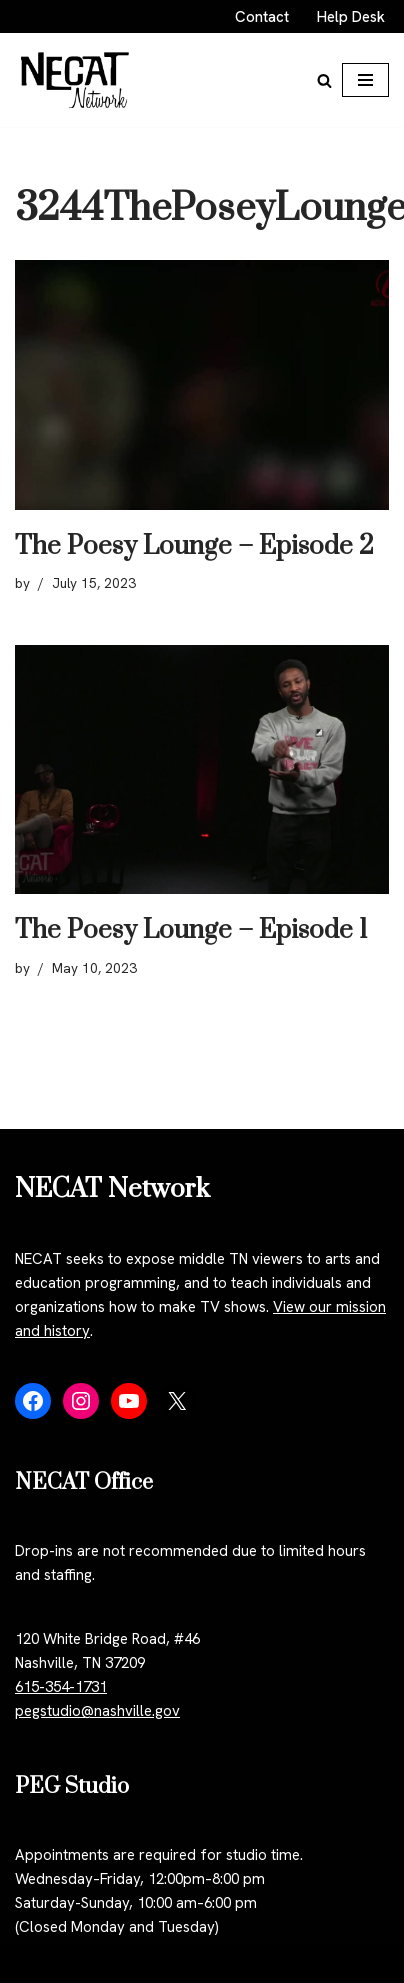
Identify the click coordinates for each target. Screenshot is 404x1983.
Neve (31, 1963)
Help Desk (351, 17)
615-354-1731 (61, 1687)
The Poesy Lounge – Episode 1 (191, 930)
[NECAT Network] (75, 80)
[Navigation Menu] (365, 80)
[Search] (324, 80)
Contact (262, 17)
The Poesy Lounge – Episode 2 (194, 546)
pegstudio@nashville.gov (97, 1711)
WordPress (181, 1963)
